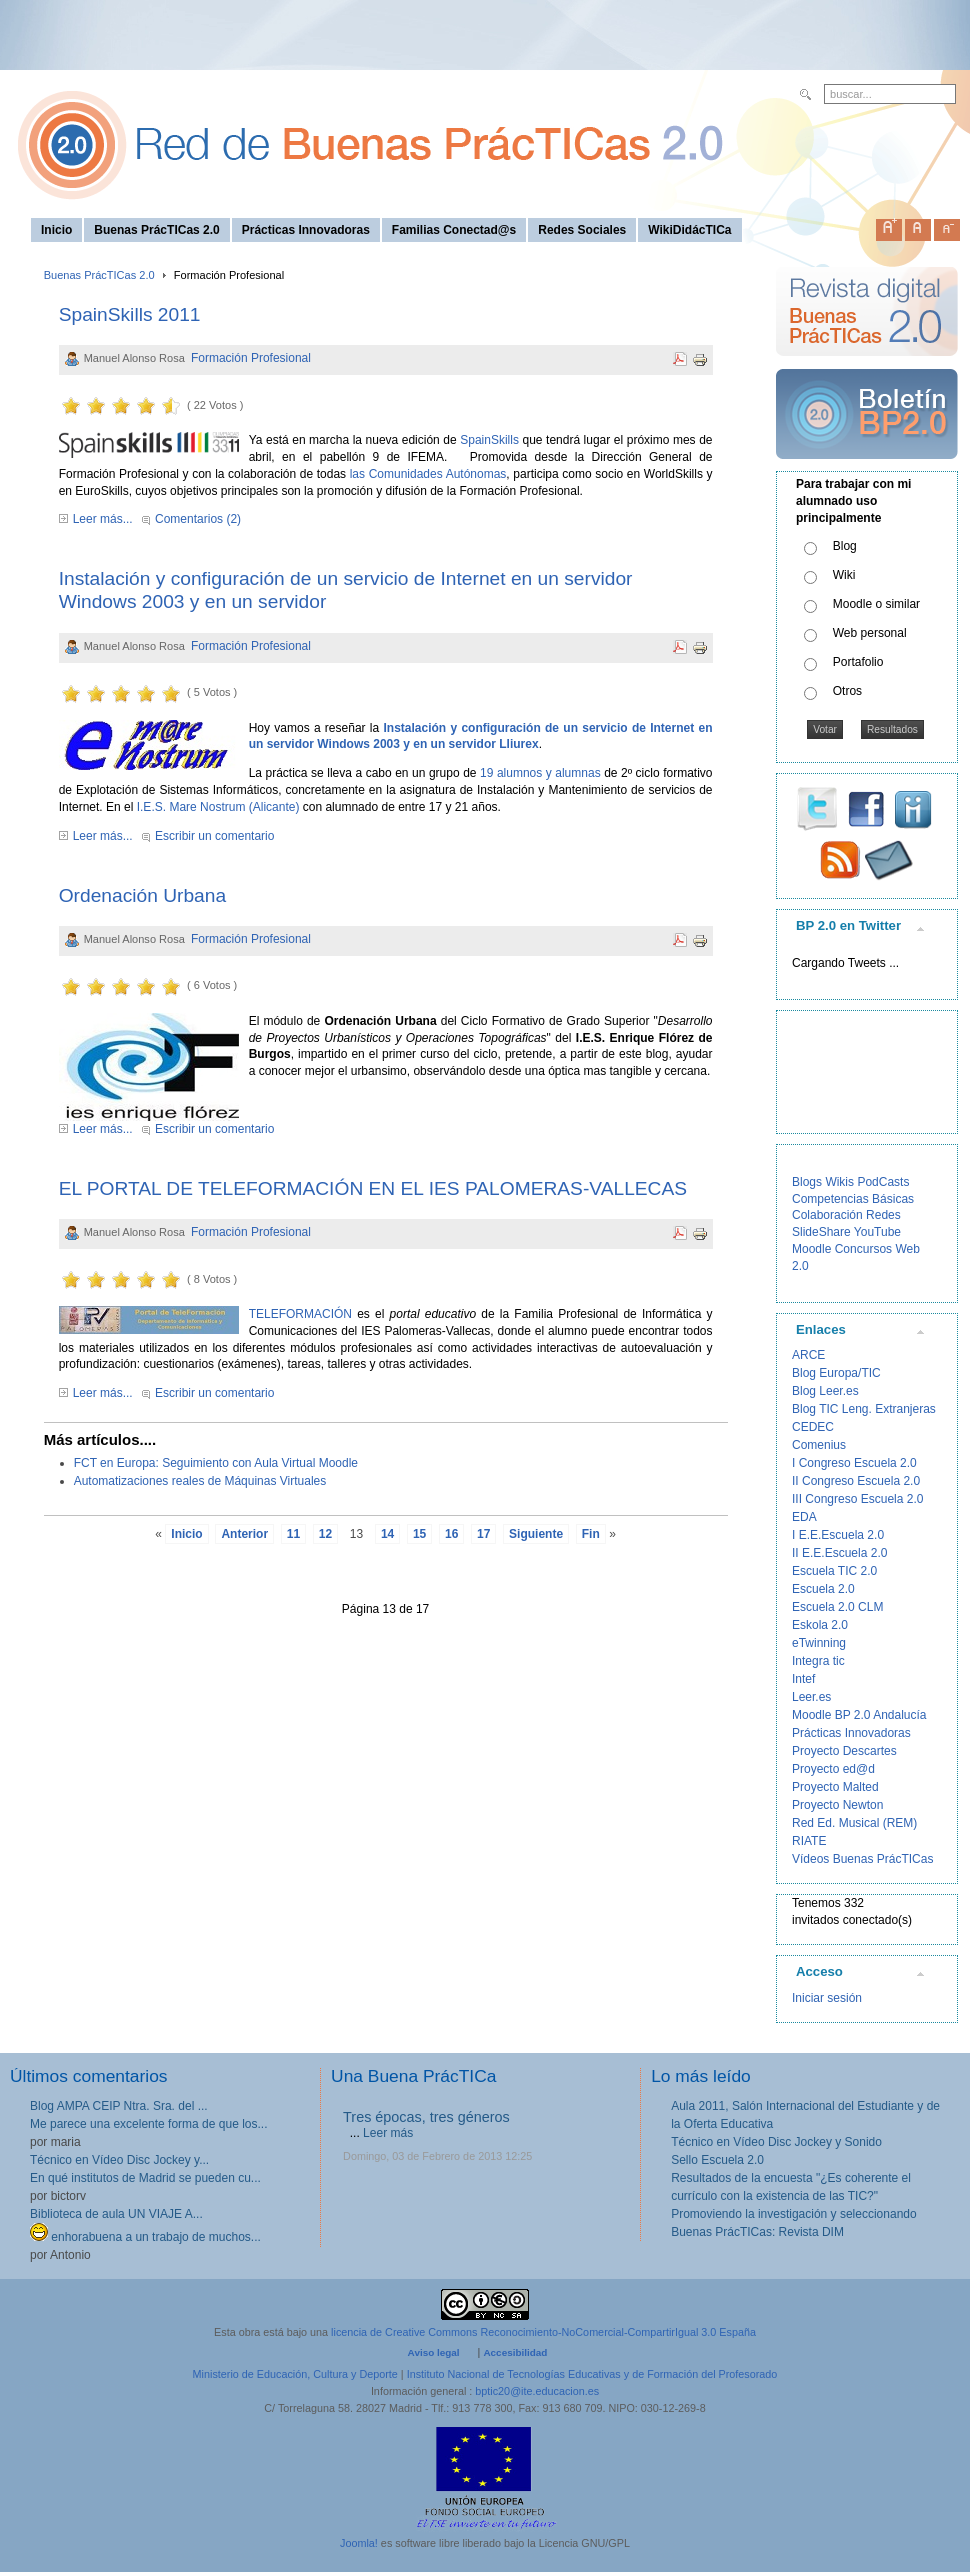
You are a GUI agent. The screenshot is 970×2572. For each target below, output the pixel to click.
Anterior (244, 1534)
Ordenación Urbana (142, 895)
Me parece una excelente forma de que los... (148, 2124)
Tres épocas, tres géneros (426, 2117)
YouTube (877, 1232)
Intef (803, 1679)
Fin (591, 1534)
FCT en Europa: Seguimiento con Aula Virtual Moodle (216, 1463)
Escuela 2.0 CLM (837, 1607)
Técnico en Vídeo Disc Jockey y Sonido (776, 2142)
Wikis (839, 1182)
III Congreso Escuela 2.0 (857, 1499)
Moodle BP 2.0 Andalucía (859, 1715)
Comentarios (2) (198, 519)
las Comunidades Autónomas (428, 474)
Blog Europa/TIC (836, 1373)
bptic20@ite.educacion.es (537, 2391)
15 (419, 1534)
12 (325, 1534)
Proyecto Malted (835, 1787)
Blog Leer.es (825, 1391)
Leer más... (103, 519)
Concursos (863, 1249)
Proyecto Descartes (844, 1751)
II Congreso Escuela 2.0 (856, 1481)
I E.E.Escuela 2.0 (838, 1535)
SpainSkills (489, 440)
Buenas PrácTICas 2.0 (99, 275)
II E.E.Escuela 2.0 (839, 1553)
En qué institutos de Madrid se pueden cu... (145, 2178)
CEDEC (813, 1427)
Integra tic (818, 1661)
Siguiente (536, 1534)
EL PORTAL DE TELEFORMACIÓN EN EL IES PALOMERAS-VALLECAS (373, 1188)
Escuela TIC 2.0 (834, 1571)
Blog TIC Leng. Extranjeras (864, 1409)
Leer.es (811, 1697)
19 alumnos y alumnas (540, 773)
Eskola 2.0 (820, 1625)
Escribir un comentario (214, 836)
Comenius (819, 1445)
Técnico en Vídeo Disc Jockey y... (119, 2160)
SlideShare (821, 1232)
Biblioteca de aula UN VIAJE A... (116, 2214)
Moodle (811, 1249)
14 (387, 1534)
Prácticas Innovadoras (851, 1733)
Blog (845, 546)
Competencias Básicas (853, 1199)
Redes (883, 1215)
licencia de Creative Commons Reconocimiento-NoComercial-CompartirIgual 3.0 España (543, 2332)
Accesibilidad (515, 2352)
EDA (804, 1517)
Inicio (186, 1534)
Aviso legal (434, 2352)
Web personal (870, 633)
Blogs (807, 1182)
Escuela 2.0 (823, 1589)
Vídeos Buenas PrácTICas (862, 1859)
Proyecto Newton (837, 1805)
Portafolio (858, 662)
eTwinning (819, 1643)
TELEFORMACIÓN (300, 1314)
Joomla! (359, 2543)
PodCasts (883, 1182)
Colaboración (827, 1215)
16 (451, 1534)
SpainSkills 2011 (130, 314)
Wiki (844, 575)
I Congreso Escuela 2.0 (854, 1463)
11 (293, 1534)
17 (483, 1534)
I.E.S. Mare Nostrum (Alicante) (218, 807)
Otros (847, 691)
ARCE (808, 1355)
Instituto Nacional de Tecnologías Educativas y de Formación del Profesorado (592, 2374)
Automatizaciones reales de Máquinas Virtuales (200, 1481)
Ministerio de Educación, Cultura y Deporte (295, 2374)
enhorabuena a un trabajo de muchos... (145, 2237)
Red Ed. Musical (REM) (854, 1823)
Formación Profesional (251, 358)
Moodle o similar (876, 604)
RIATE (809, 1841)
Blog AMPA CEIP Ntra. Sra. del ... (119, 2106)
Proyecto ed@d (833, 1769)
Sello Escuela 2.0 (717, 2160)
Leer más (388, 2133)
